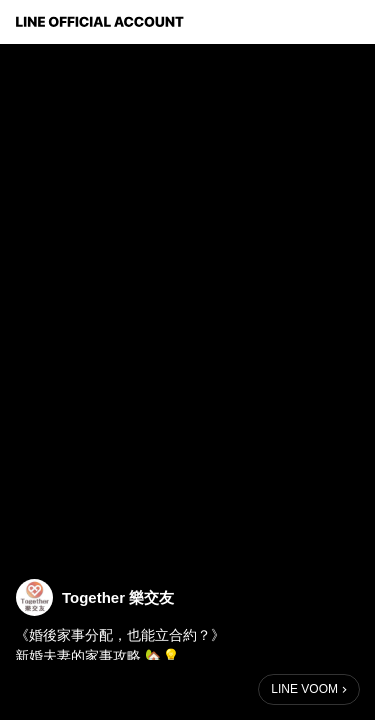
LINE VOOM (304, 689)
